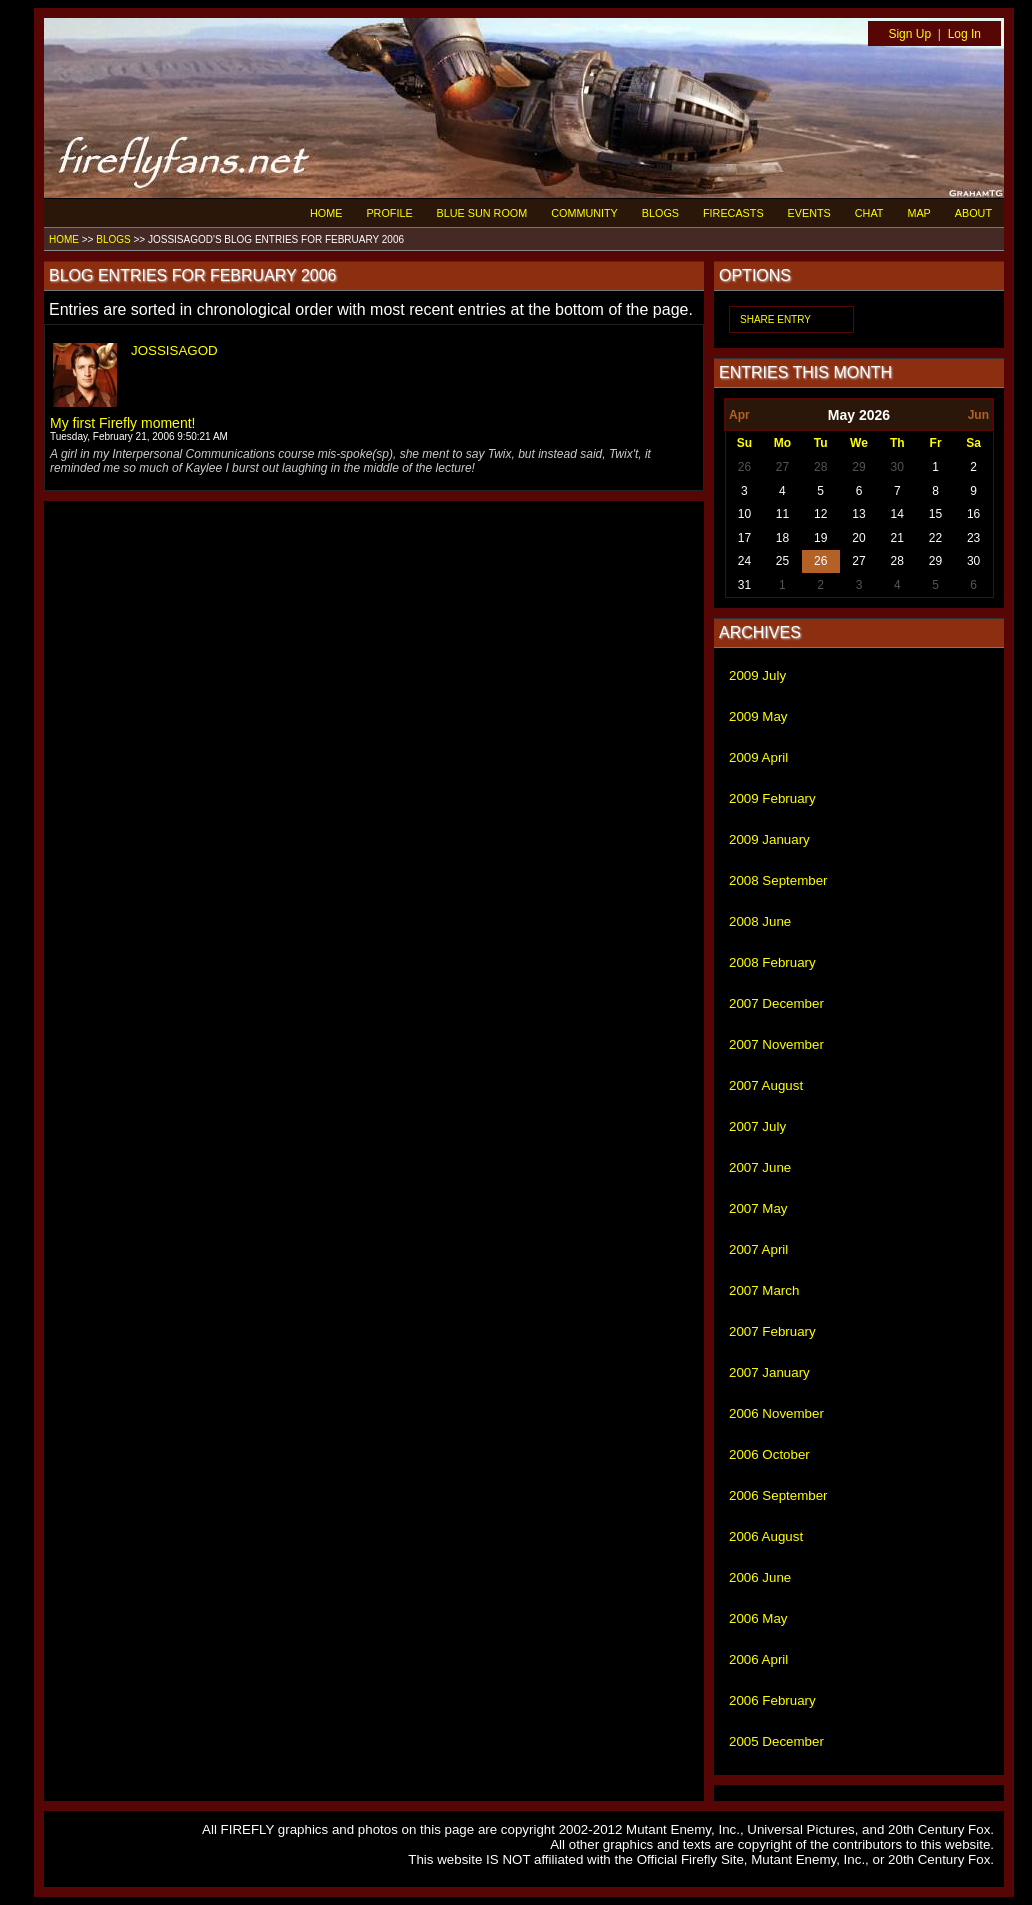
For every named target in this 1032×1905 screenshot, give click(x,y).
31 (744, 585)
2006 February (772, 1700)
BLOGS (660, 213)
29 (858, 467)
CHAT (869, 213)
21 (897, 538)
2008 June (760, 921)
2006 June (760, 1577)
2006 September (778, 1495)
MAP (918, 213)
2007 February (772, 1331)
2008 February (772, 962)
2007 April (758, 1249)
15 (935, 514)
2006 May (758, 1618)
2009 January (769, 839)
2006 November (776, 1413)
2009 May (758, 716)
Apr (739, 415)
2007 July (757, 1126)
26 (744, 467)
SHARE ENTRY (775, 319)
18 (782, 538)
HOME (326, 213)
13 (858, 514)
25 (782, 561)
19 (820, 538)
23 (973, 538)
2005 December (776, 1741)
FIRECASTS (733, 213)
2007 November (776, 1044)
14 (897, 514)
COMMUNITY (584, 213)
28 (820, 467)
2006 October (769, 1454)
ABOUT (973, 213)
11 (782, 514)
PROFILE (389, 213)
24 (744, 561)
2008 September (778, 880)
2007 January (769, 1372)
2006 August (766, 1536)
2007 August (766, 1085)
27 (782, 467)
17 (744, 538)
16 (973, 514)
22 (935, 538)
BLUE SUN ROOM (482, 213)
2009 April (758, 757)
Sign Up (909, 34)
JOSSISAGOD (174, 350)
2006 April (758, 1659)
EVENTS (809, 213)
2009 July (757, 675)
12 (820, 514)
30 (897, 467)
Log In (964, 34)
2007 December (776, 1003)
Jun (978, 415)
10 (744, 514)
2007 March (764, 1290)
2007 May (758, 1208)
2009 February (772, 798)
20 (858, 538)
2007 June (760, 1167)
